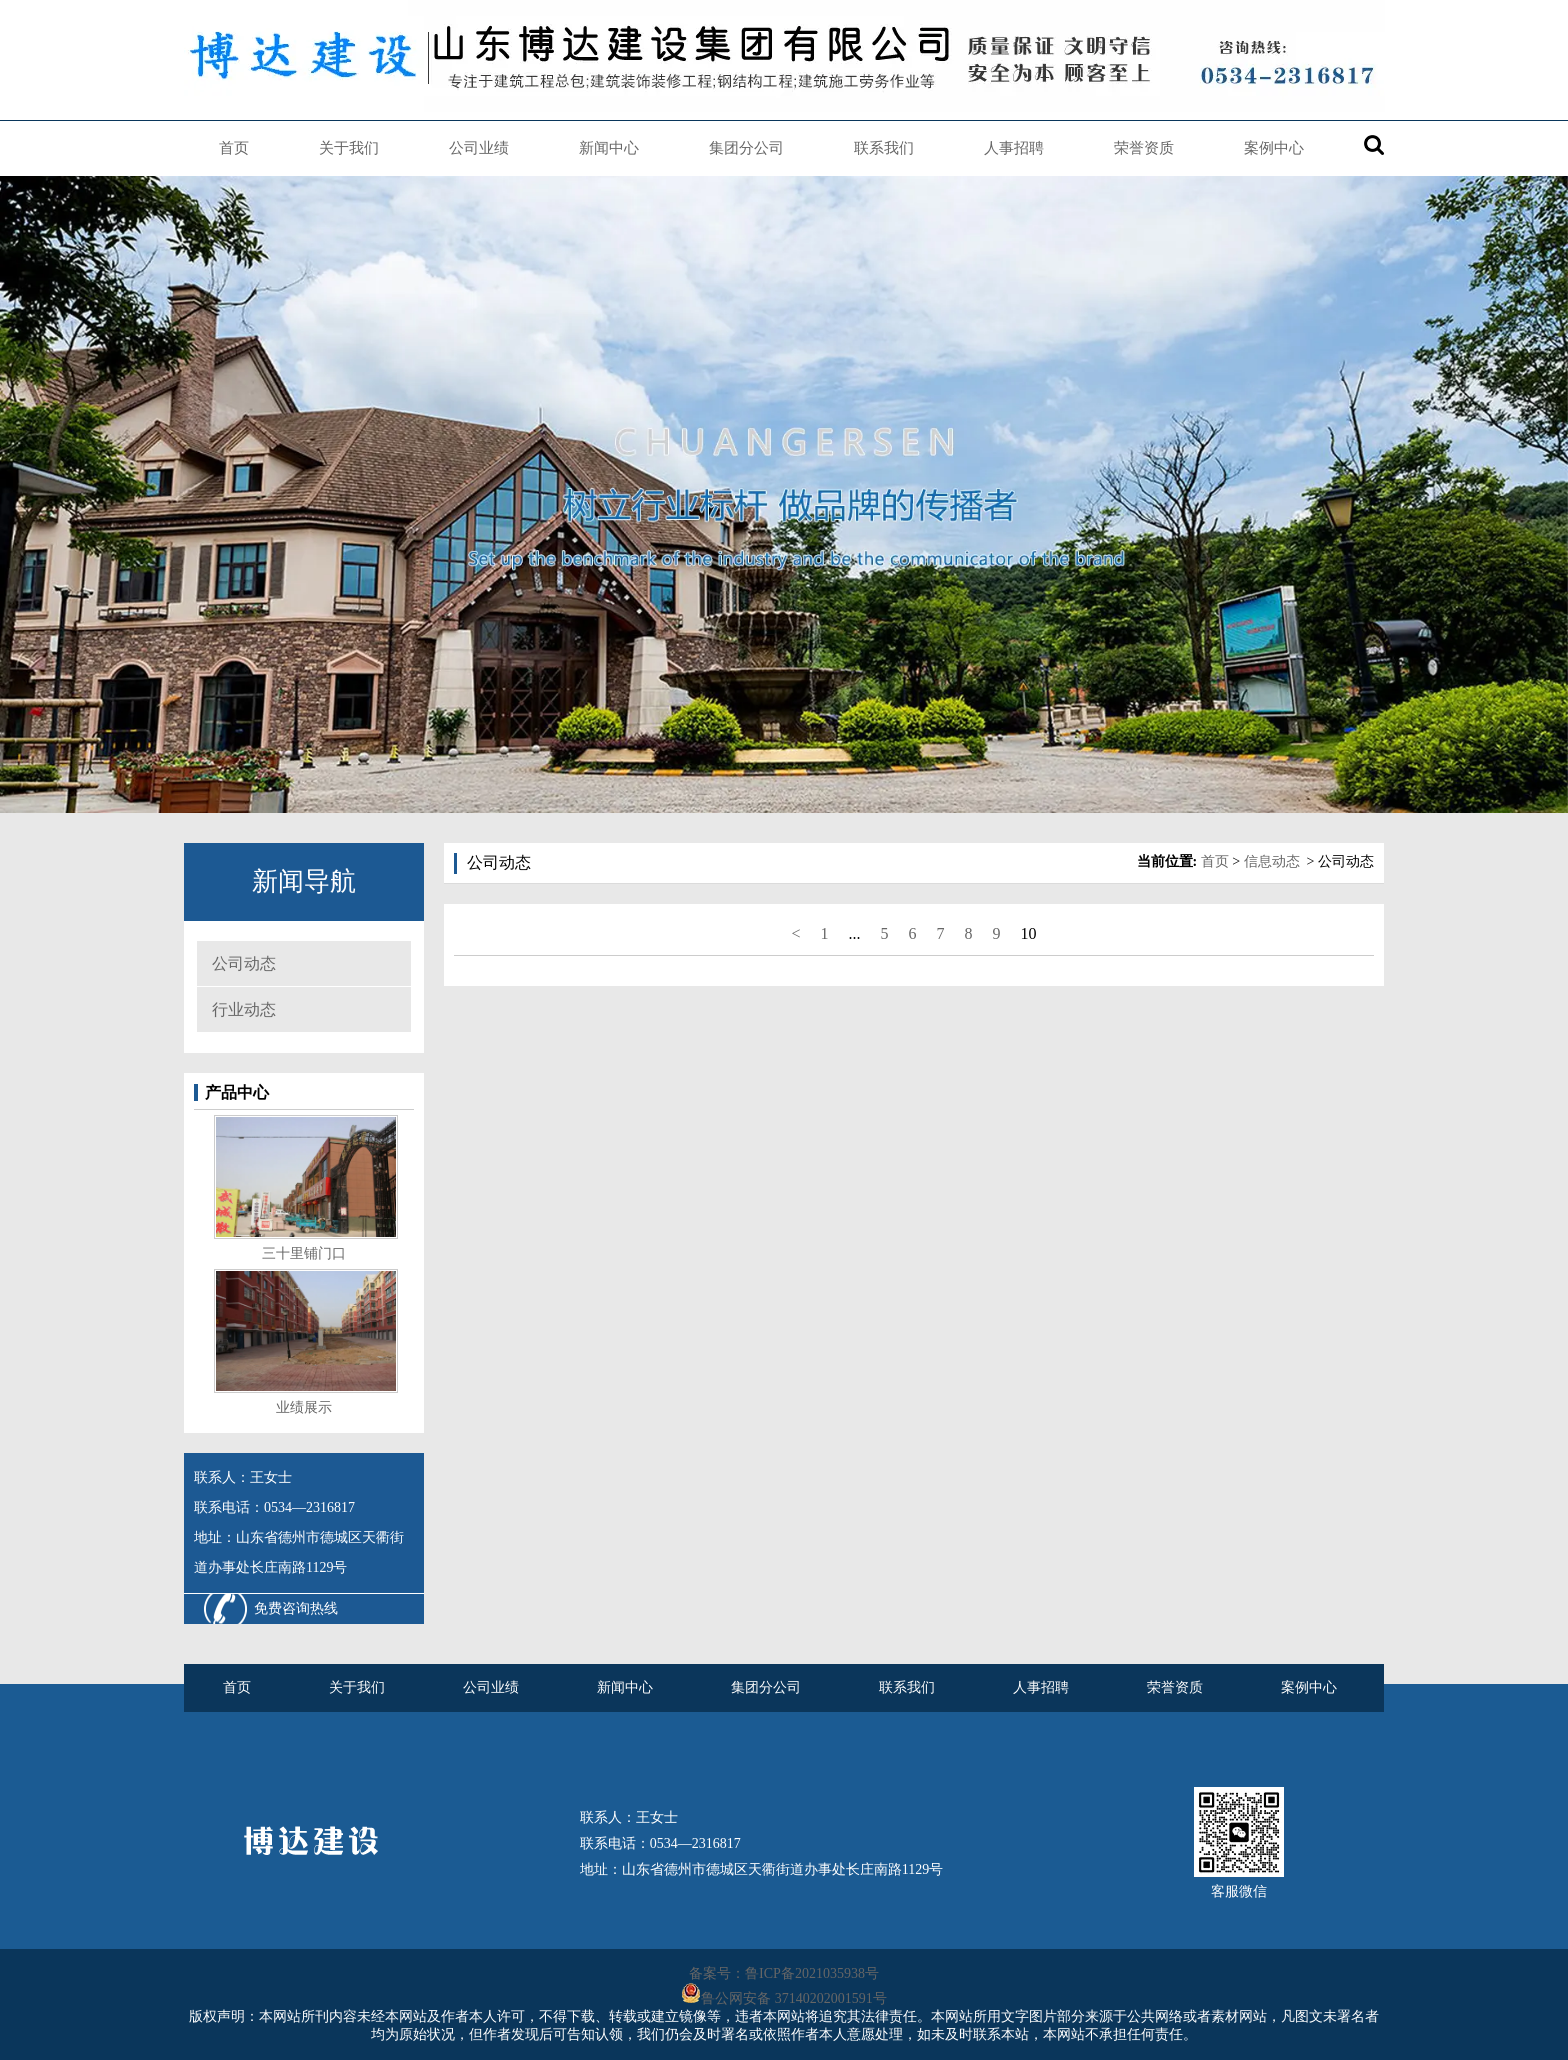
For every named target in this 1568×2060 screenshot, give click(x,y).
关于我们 (349, 148)
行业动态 (244, 1009)
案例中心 (1274, 148)
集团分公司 (746, 148)
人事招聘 (1014, 148)
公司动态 (244, 963)
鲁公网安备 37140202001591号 (794, 1998)
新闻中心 (609, 148)
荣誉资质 (1144, 148)
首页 (234, 148)
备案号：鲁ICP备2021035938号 (784, 1973)
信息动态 (1272, 861)
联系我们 (884, 148)
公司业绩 (479, 148)
